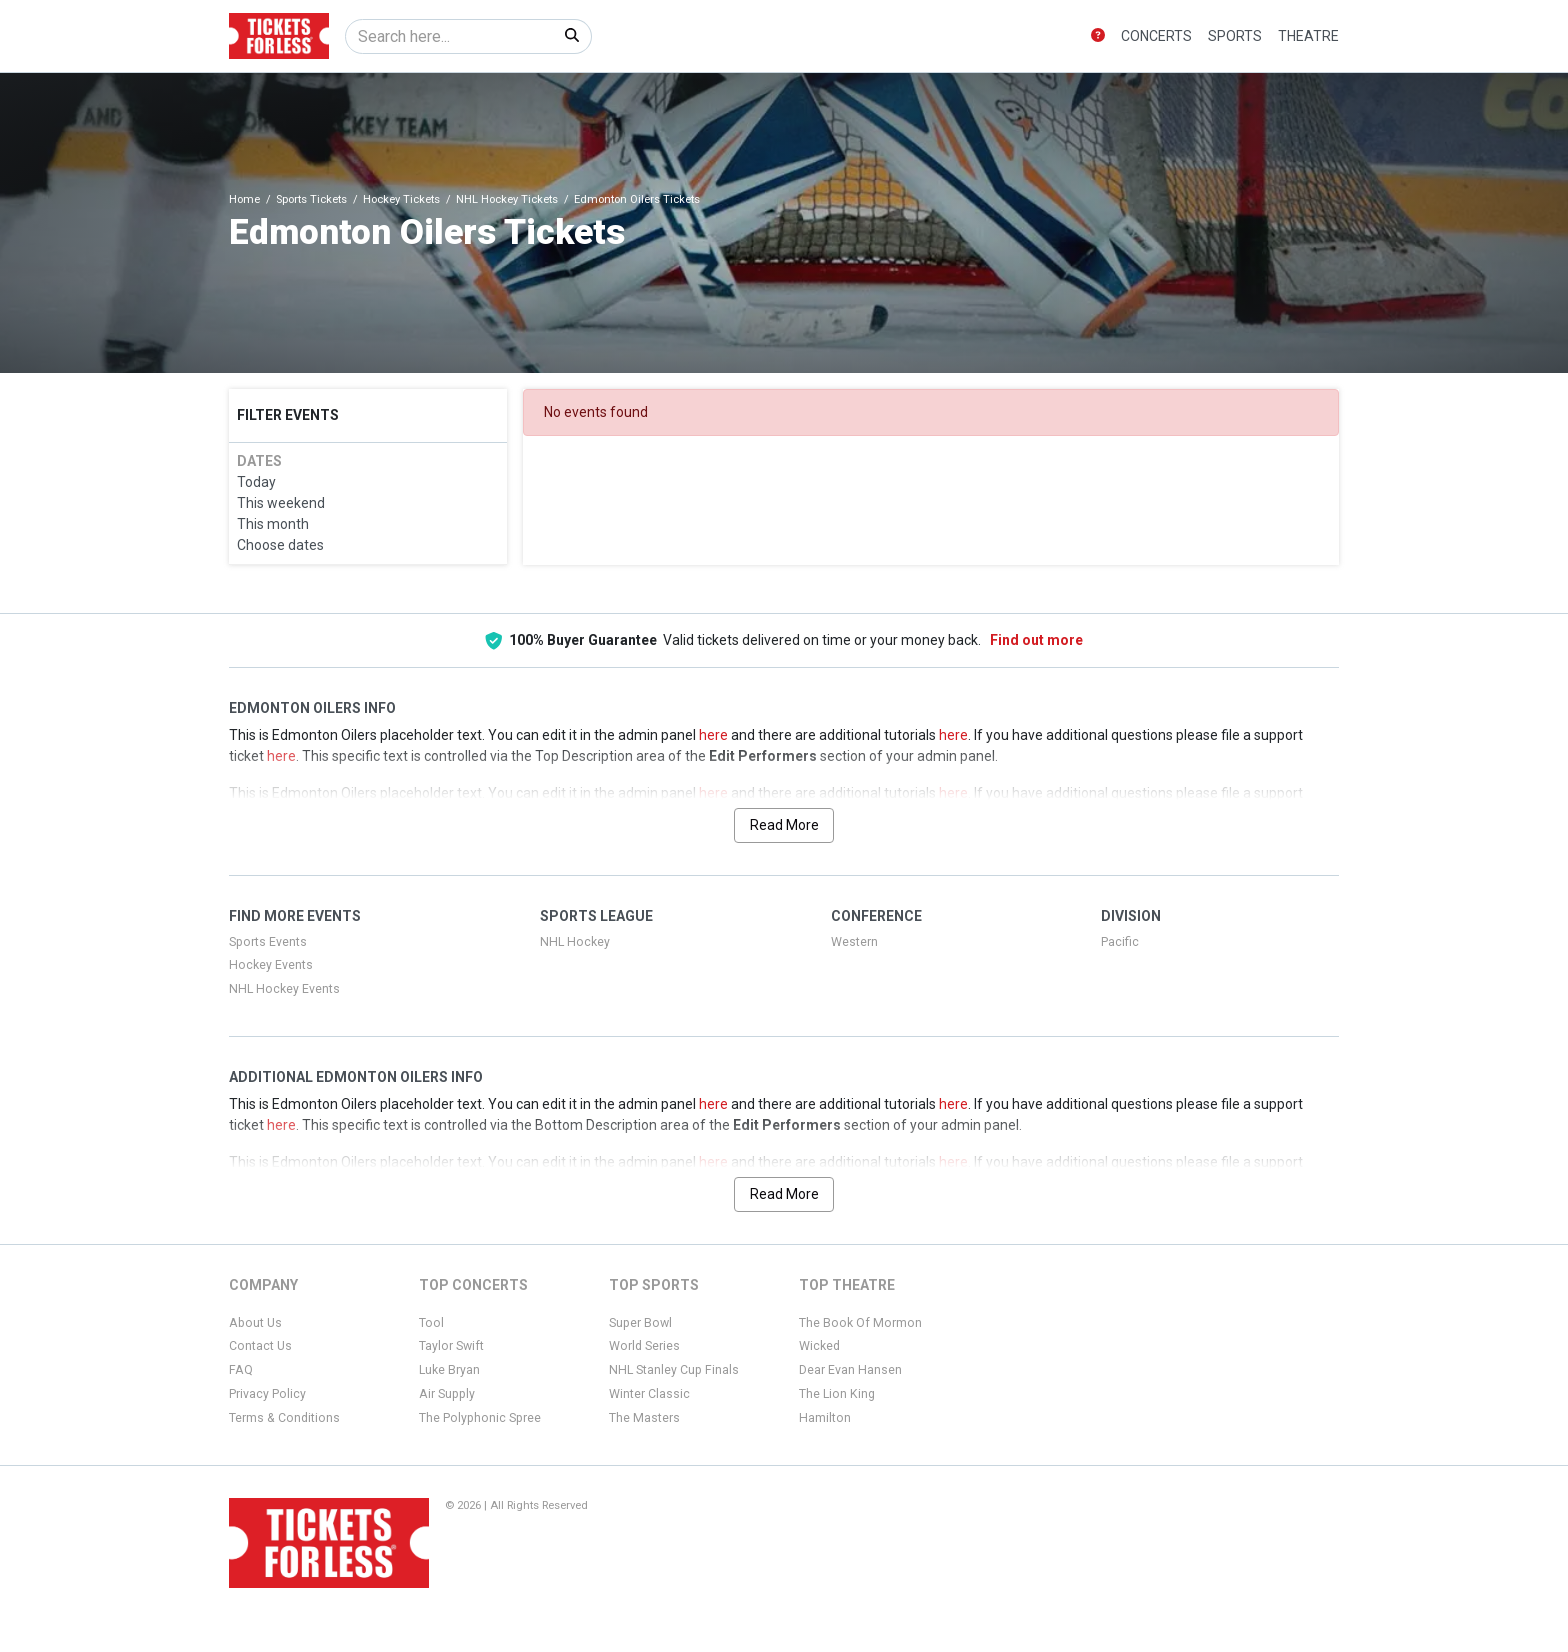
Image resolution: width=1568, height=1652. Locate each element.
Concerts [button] (1156, 36)
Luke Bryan (449, 1370)
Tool (431, 1323)
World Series (644, 1346)
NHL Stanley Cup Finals (674, 1370)
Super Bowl (640, 1323)
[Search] (449, 36)
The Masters (644, 1418)
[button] (1098, 36)
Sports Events (268, 942)
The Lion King (837, 1394)
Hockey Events (271, 965)
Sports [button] (1235, 36)
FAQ (241, 1370)
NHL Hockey (575, 942)
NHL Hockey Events (284, 989)
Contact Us (260, 1346)
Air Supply (447, 1394)
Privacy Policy (267, 1394)
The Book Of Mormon (860, 1323)
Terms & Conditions (284, 1418)
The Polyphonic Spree (480, 1418)
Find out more (1036, 640)
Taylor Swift (451, 1346)
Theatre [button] (1308, 36)
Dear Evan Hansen (850, 1370)
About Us (255, 1323)
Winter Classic (649, 1394)
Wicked (819, 1346)
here (713, 735)
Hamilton (825, 1418)
